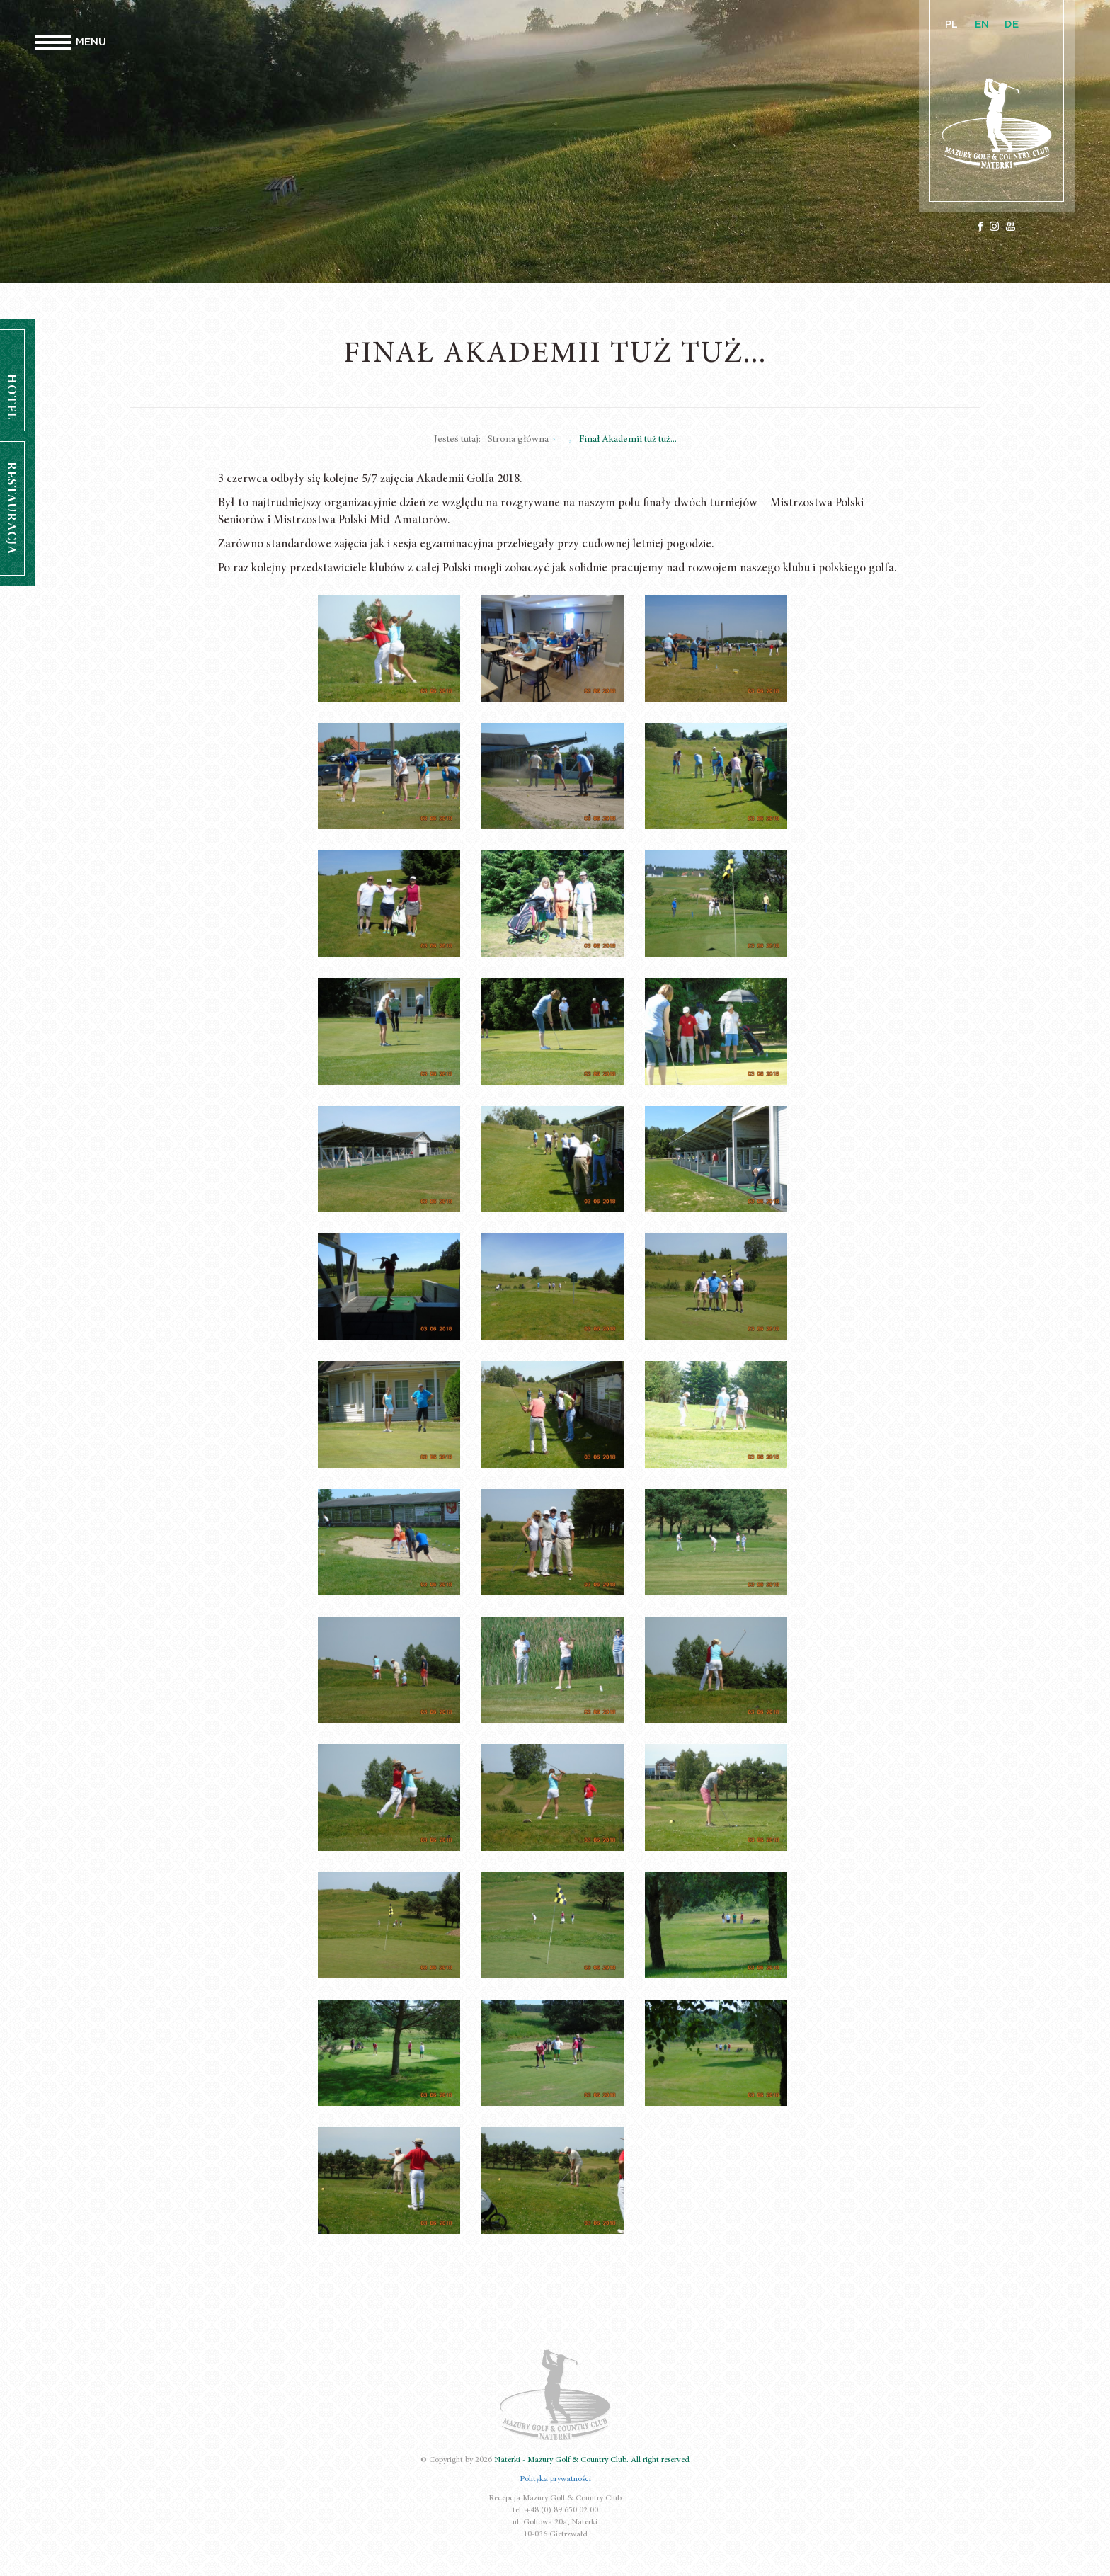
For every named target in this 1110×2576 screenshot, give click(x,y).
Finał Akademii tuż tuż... (628, 440)
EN (982, 25)
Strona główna (518, 440)
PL (951, 25)
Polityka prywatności (555, 2479)
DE (1012, 25)
